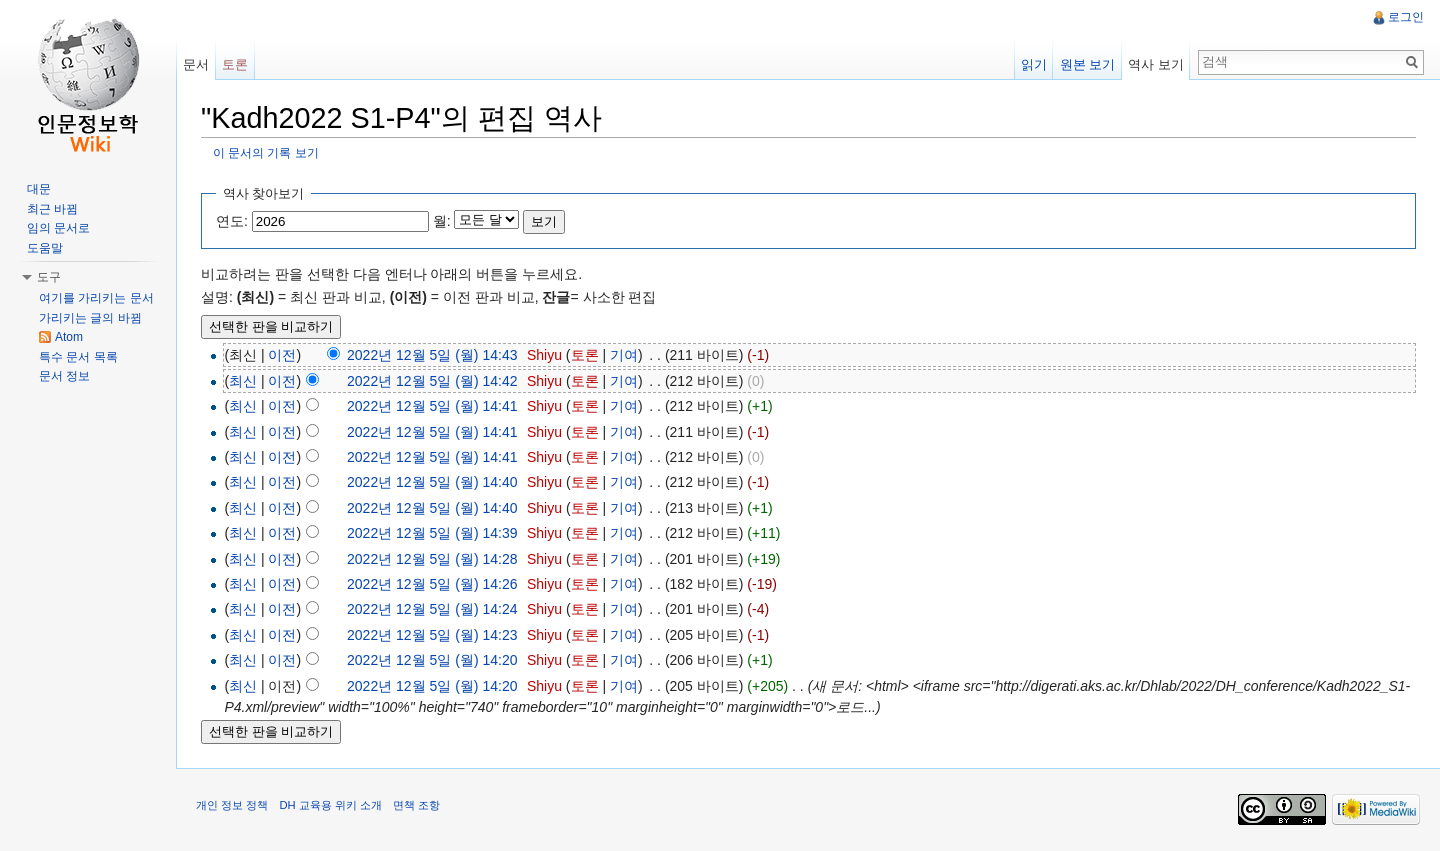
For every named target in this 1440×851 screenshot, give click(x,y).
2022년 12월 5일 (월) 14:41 (432, 406)
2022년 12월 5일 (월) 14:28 (432, 559)
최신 (243, 381)
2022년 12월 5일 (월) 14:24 (432, 609)
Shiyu (544, 355)
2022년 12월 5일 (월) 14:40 (432, 482)
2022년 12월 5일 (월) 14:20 (432, 660)
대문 (39, 189)
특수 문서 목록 (78, 357)
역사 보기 (1156, 64)
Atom (69, 337)
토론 (585, 355)
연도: (232, 221)
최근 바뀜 (52, 209)
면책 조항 (416, 805)
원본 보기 (1088, 64)
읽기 (1034, 64)
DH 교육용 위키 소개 (330, 805)
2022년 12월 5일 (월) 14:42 (432, 381)
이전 (282, 355)
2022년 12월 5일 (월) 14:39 (432, 533)
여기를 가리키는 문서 (96, 298)
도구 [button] (49, 277)
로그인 (1406, 17)
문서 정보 (64, 376)
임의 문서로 (58, 228)
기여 (624, 355)
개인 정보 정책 (232, 805)
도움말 (45, 248)
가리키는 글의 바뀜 (90, 318)
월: (442, 221)
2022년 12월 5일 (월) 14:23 (432, 635)
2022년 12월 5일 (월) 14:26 (432, 584)
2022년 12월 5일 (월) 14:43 (432, 355)
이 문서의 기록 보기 (266, 152)
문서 (196, 64)
